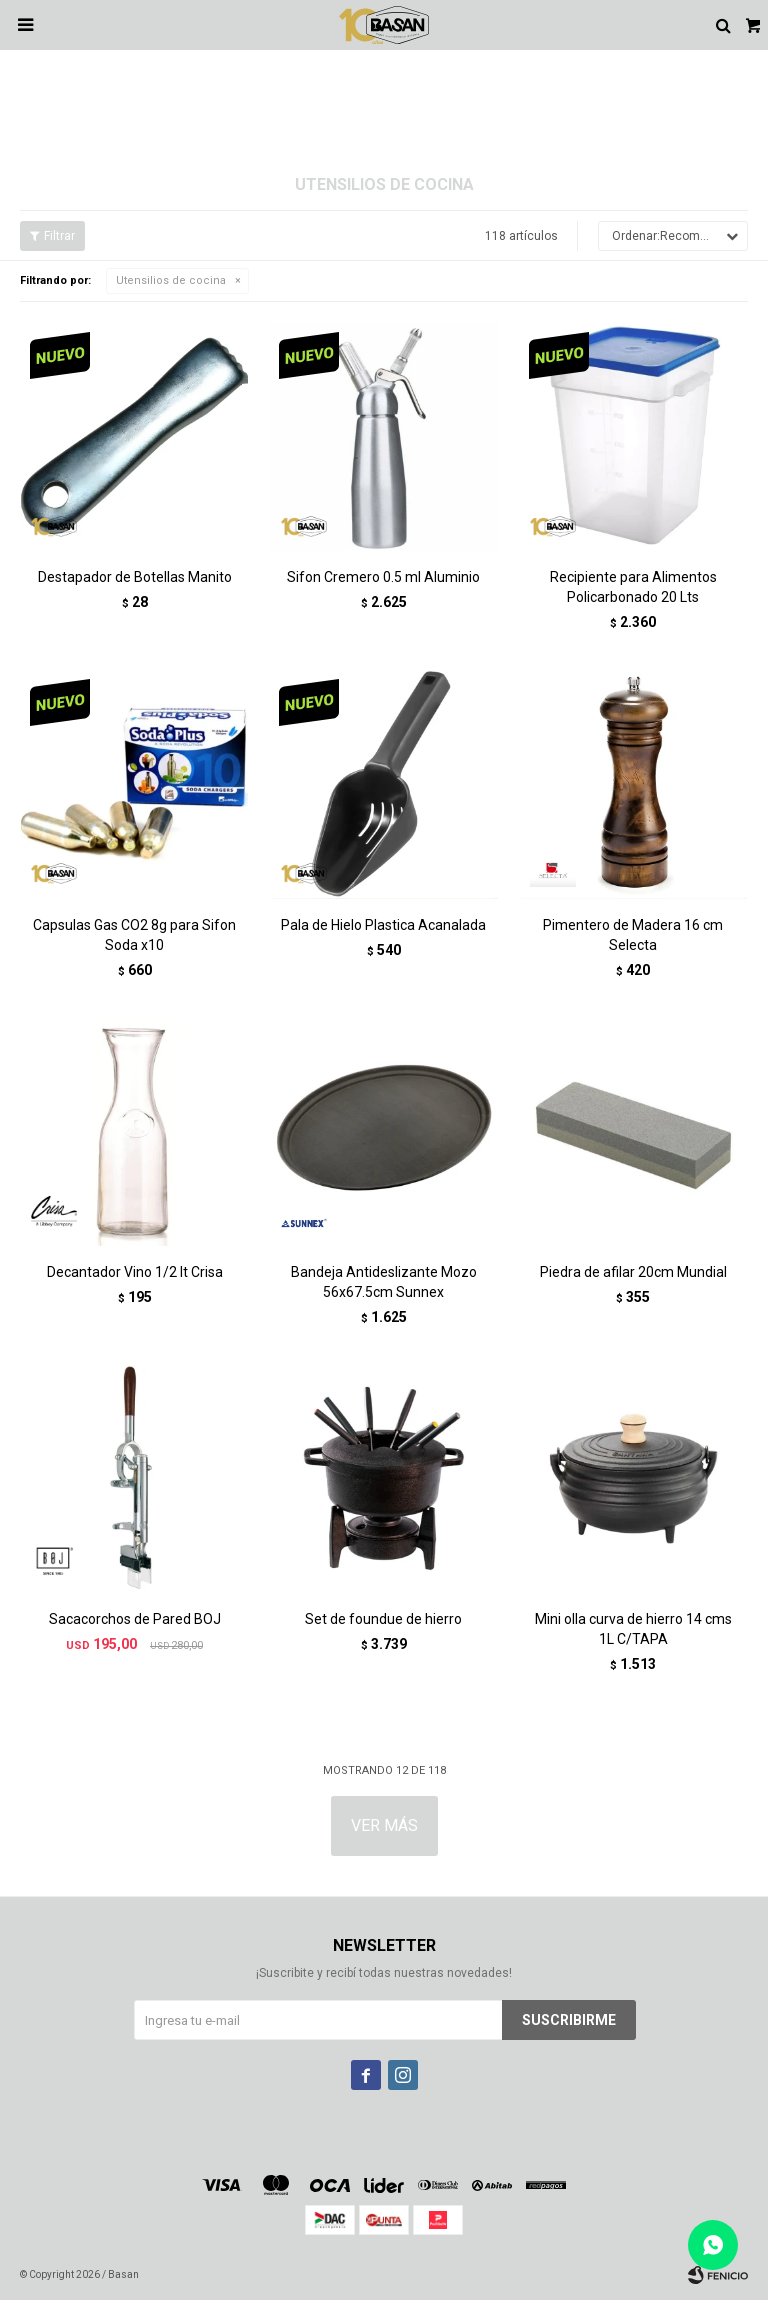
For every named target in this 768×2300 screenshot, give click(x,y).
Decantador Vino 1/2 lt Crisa (135, 1272)
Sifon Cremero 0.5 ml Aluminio (383, 577)
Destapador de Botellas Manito (135, 577)
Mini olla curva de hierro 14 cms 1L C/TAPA (633, 1629)
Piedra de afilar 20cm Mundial (633, 1272)
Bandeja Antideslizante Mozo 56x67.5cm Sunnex (384, 1282)
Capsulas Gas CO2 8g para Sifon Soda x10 (134, 935)
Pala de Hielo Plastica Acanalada (383, 925)
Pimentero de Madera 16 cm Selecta (633, 935)
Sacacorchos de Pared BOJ (135, 1619)
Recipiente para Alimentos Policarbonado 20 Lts (633, 587)
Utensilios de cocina (171, 280)
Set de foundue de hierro (383, 1619)
